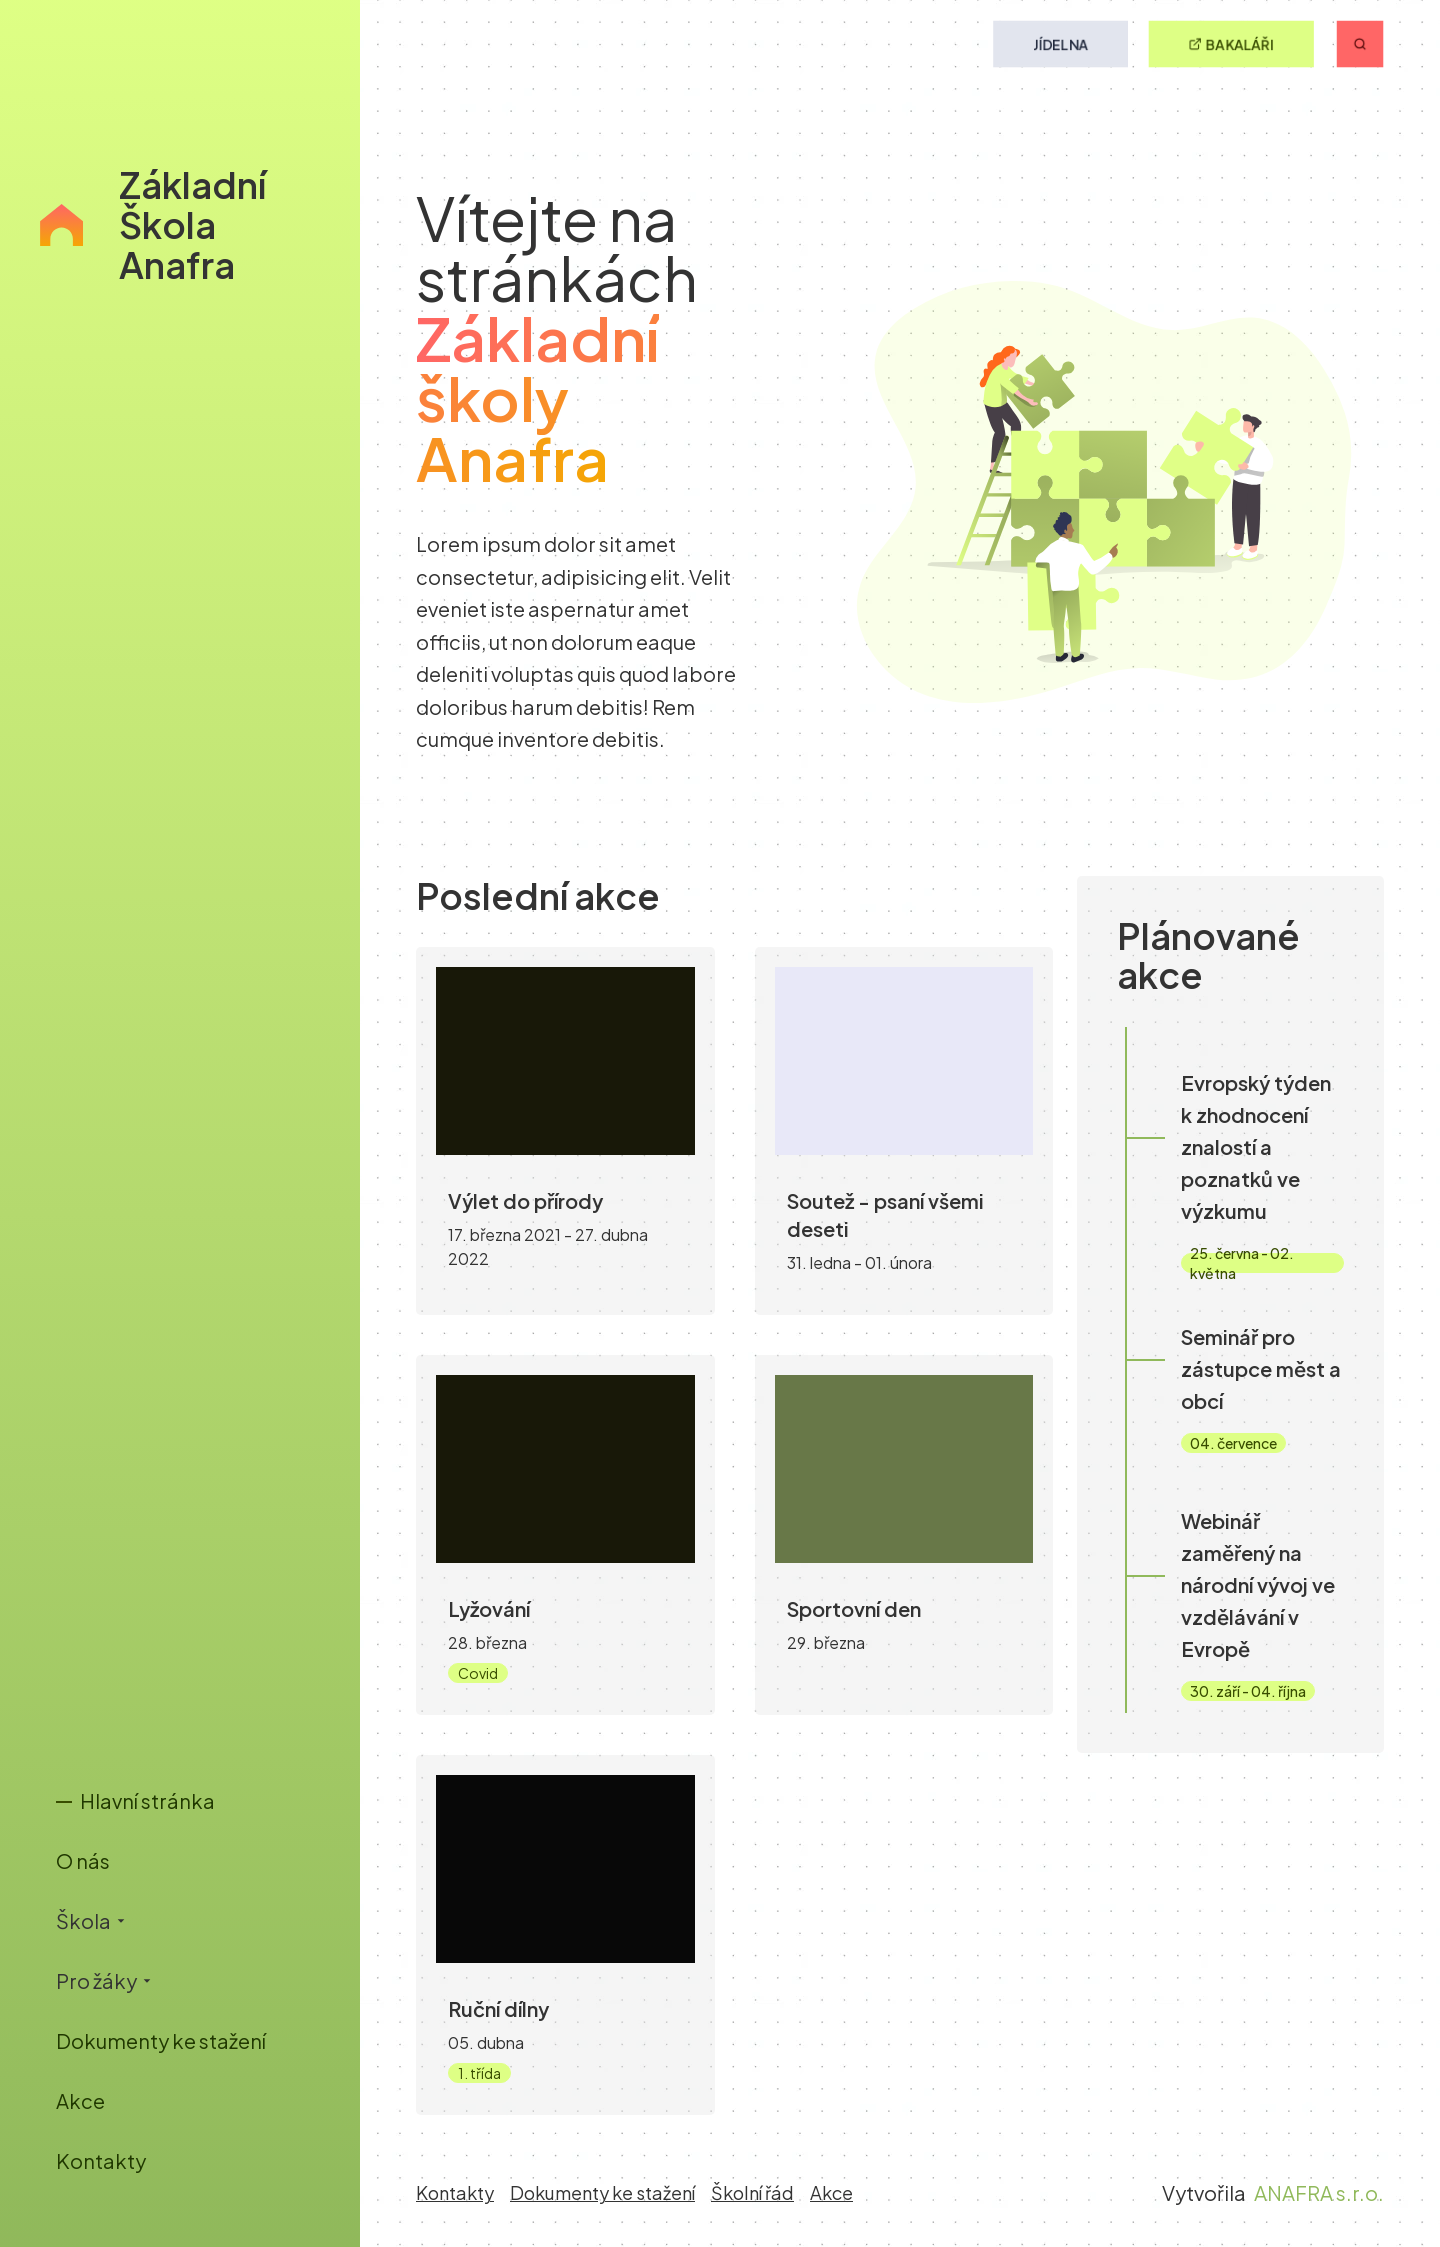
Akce (80, 2100)
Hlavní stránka (135, 1800)
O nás (83, 1860)
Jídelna (1060, 44)
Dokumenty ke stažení (161, 2040)
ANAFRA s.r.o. (1319, 2192)
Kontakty (101, 2160)
